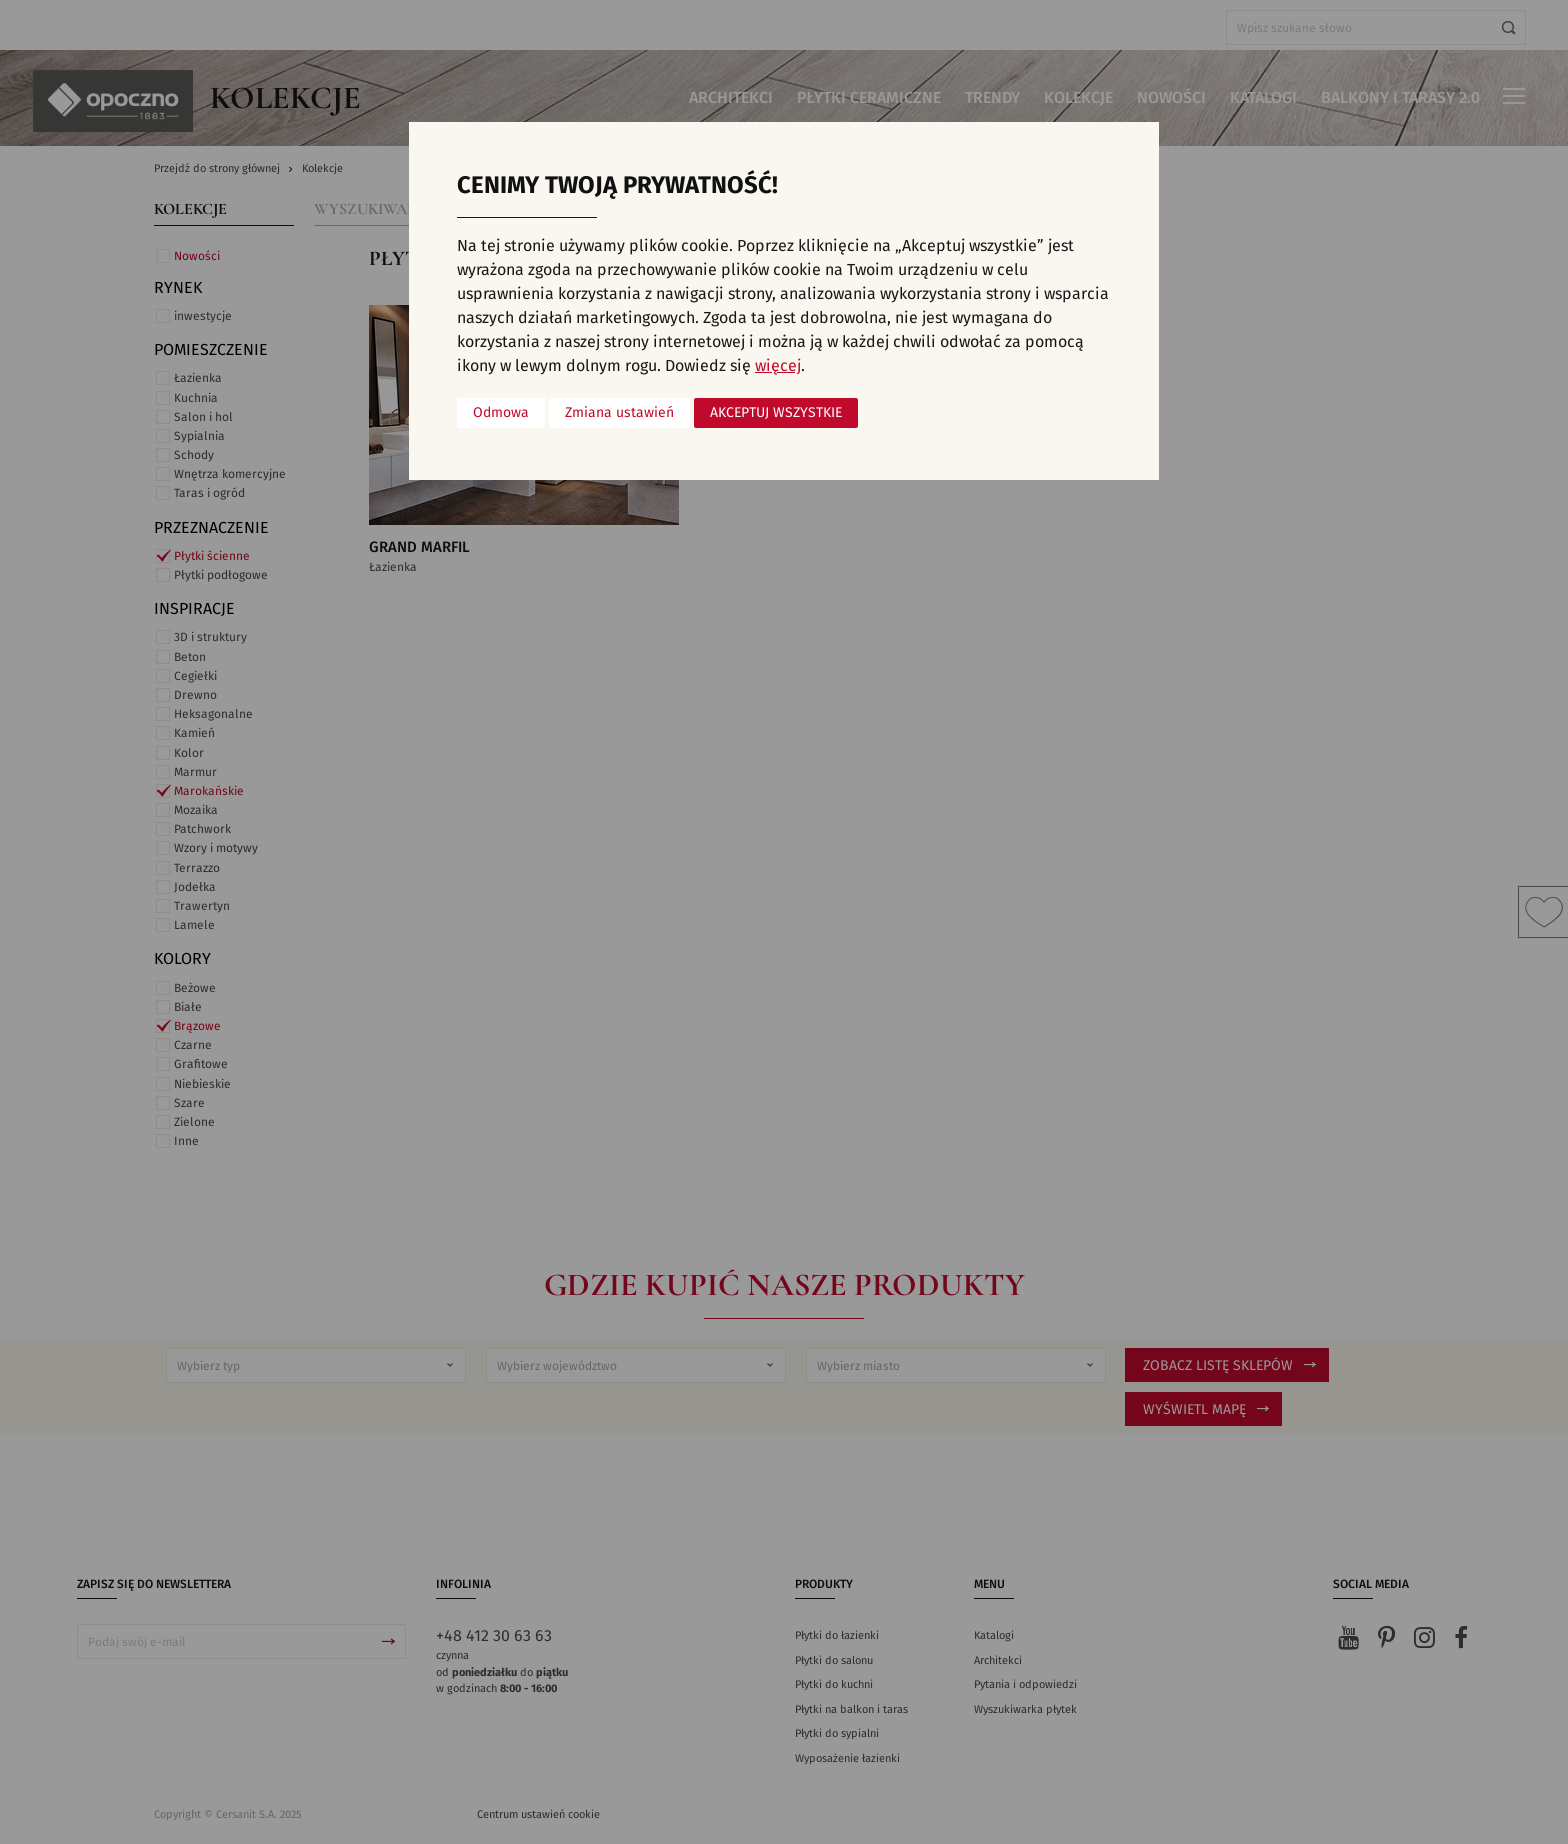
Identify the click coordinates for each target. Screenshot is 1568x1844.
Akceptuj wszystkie (776, 413)
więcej (778, 366)
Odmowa (501, 413)
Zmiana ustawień (619, 413)
